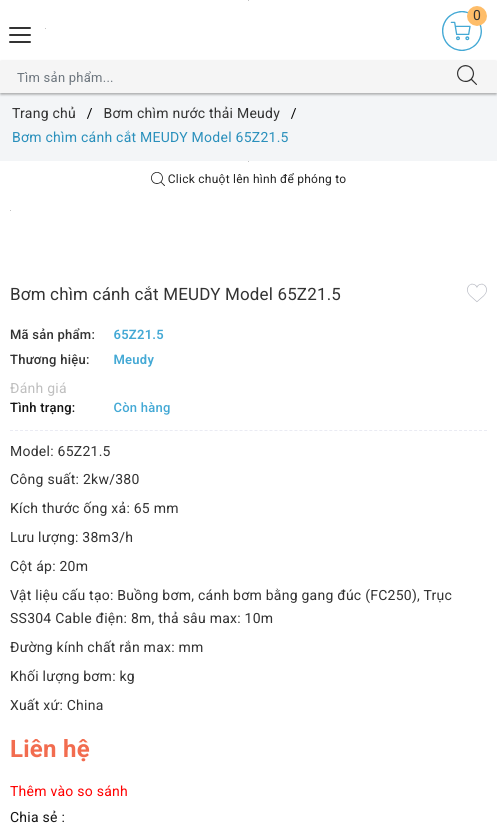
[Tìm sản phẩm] (229, 77)
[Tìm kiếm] (467, 77)
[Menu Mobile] (21, 32)
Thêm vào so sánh (69, 792)
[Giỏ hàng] (462, 31)
